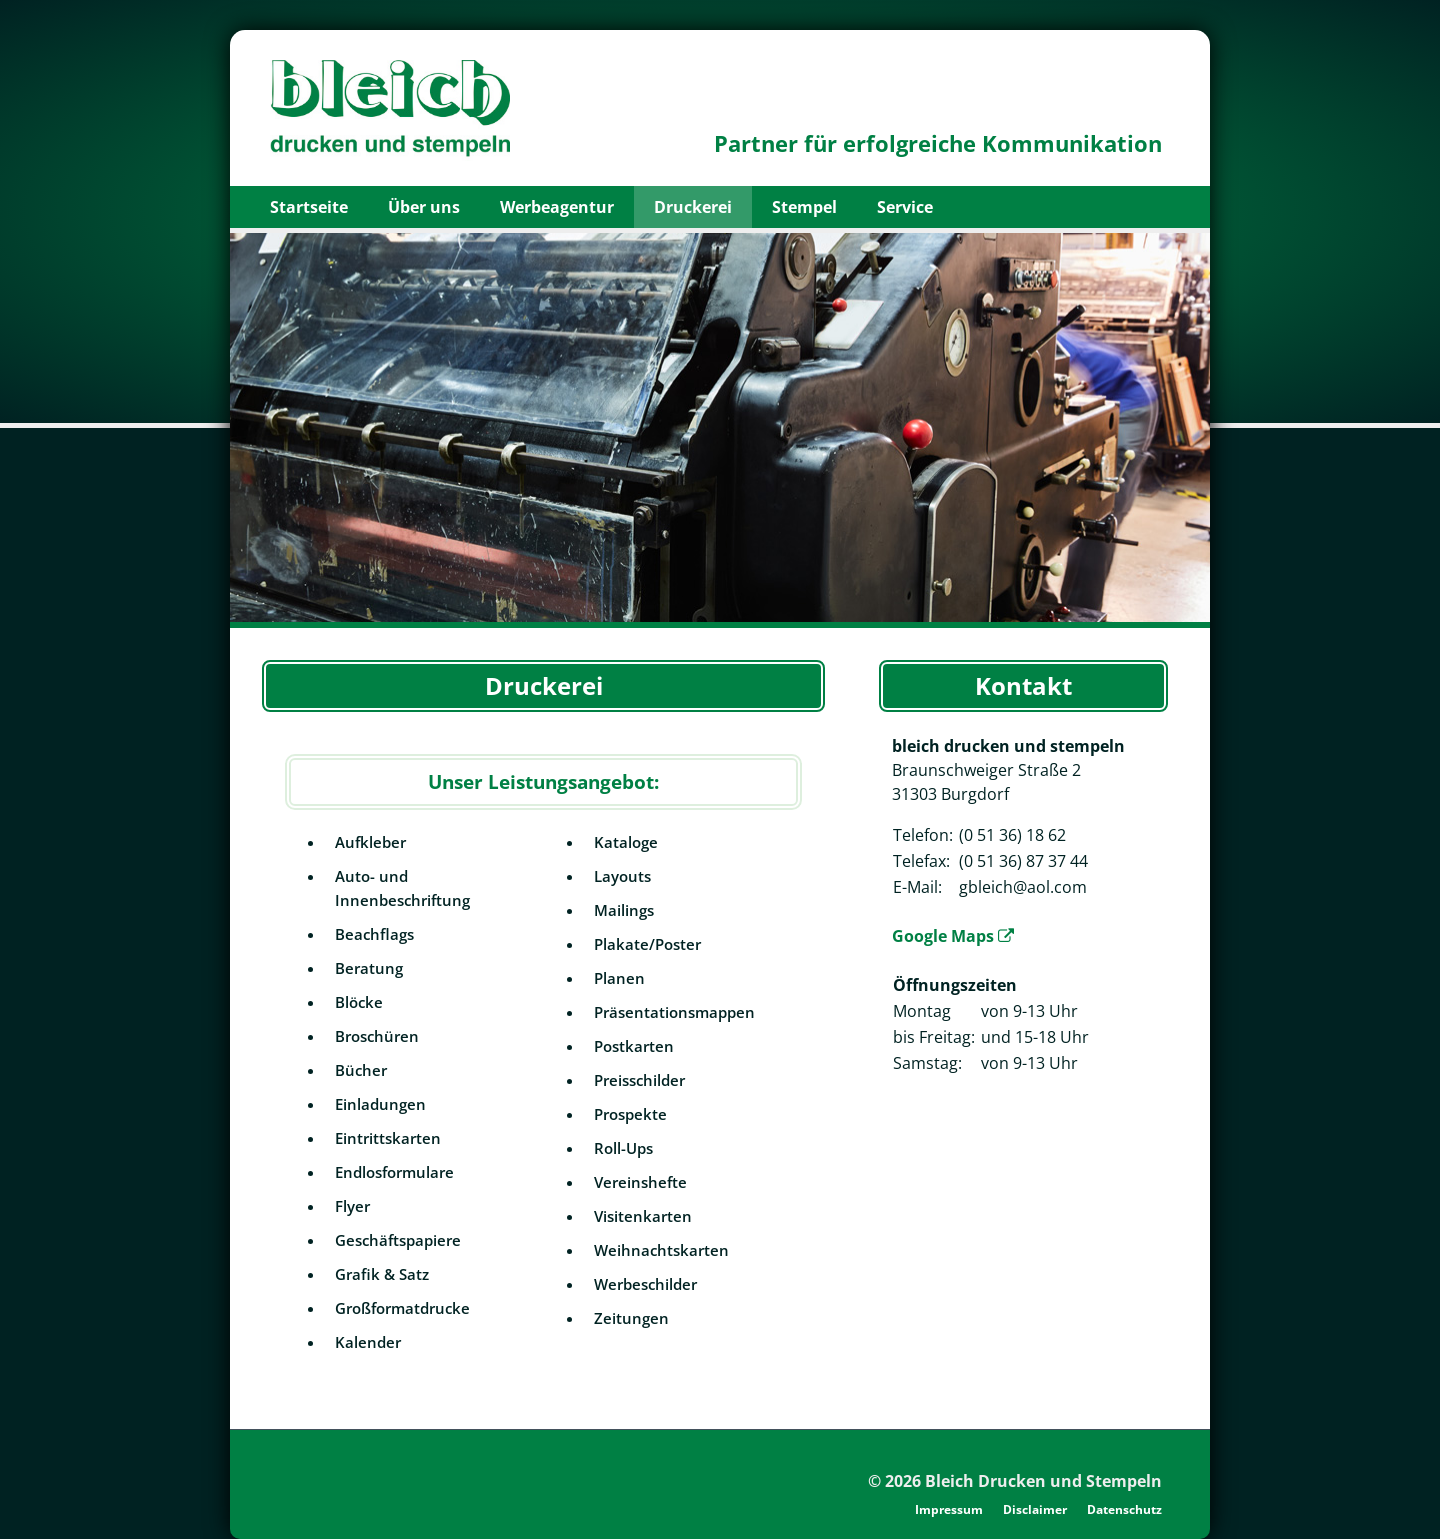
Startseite (309, 207)
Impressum (949, 1509)
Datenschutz (1124, 1509)
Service (905, 207)
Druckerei (693, 207)
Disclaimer (1035, 1509)
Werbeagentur (557, 207)
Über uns (424, 207)
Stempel (804, 207)
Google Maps (953, 936)
